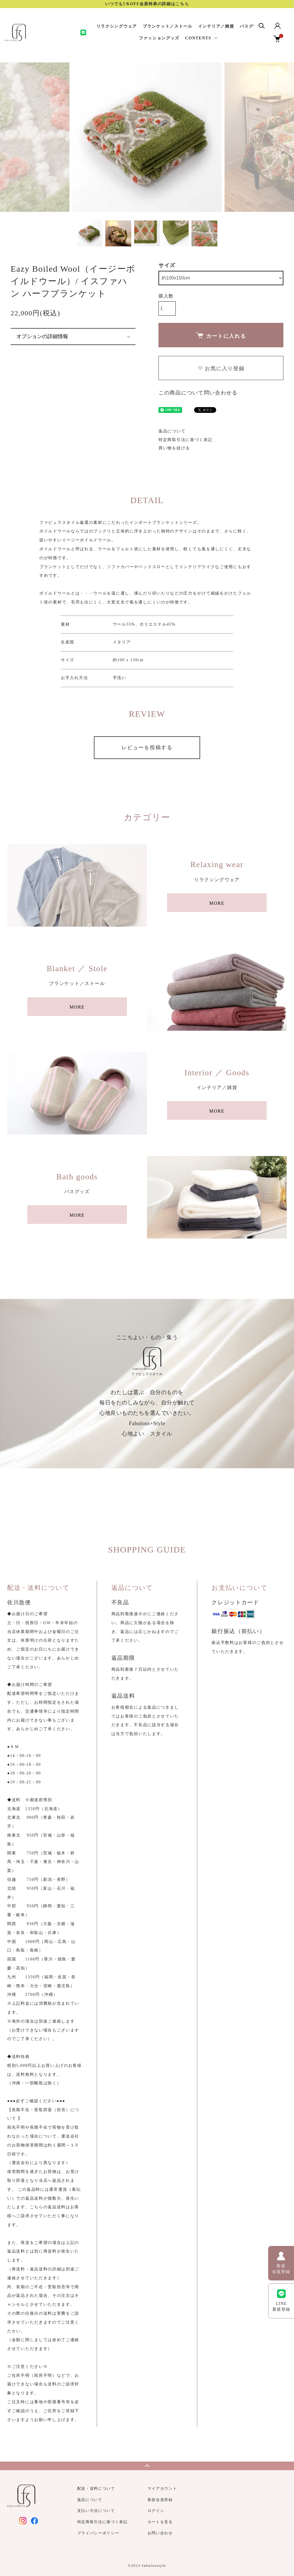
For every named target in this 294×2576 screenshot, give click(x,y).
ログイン (156, 2510)
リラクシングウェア (116, 26)
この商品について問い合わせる (198, 393)
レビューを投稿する (146, 747)
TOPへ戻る (147, 2466)
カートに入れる (221, 335)
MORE (217, 903)
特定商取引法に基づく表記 (185, 440)
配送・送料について (96, 2488)
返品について (171, 431)
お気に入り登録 (221, 368)
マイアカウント (162, 2488)
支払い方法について (96, 2510)
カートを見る (160, 2522)
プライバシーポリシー (98, 2533)
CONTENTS (198, 38)
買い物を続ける (174, 448)
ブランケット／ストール (167, 26)
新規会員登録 (160, 2500)
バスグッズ (251, 26)
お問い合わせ (160, 2533)
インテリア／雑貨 (216, 26)
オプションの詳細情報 (42, 336)
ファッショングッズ (159, 38)
